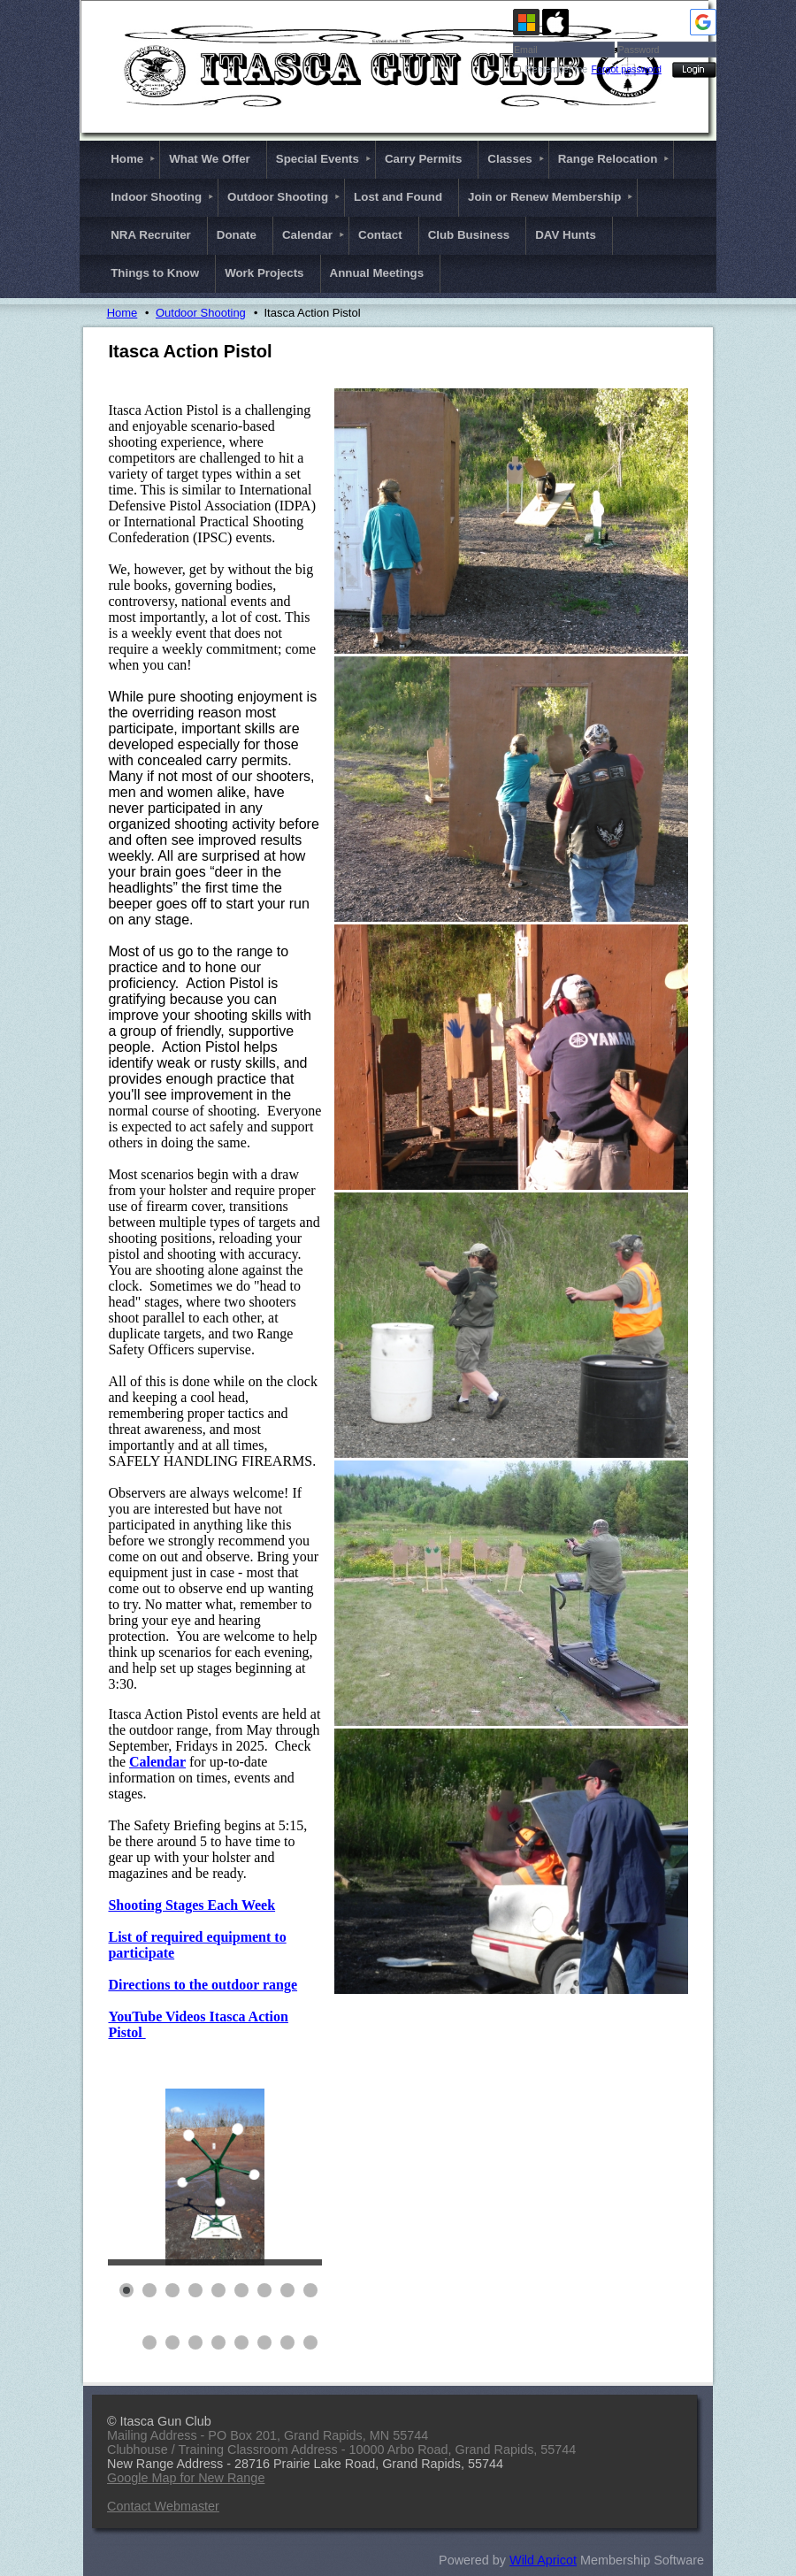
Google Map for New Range (185, 2478)
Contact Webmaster (163, 2506)
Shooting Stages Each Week (191, 1905)
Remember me (556, 69)
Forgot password (627, 69)
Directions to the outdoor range (202, 1984)
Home (122, 312)
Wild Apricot (543, 2560)
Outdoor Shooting (201, 312)
